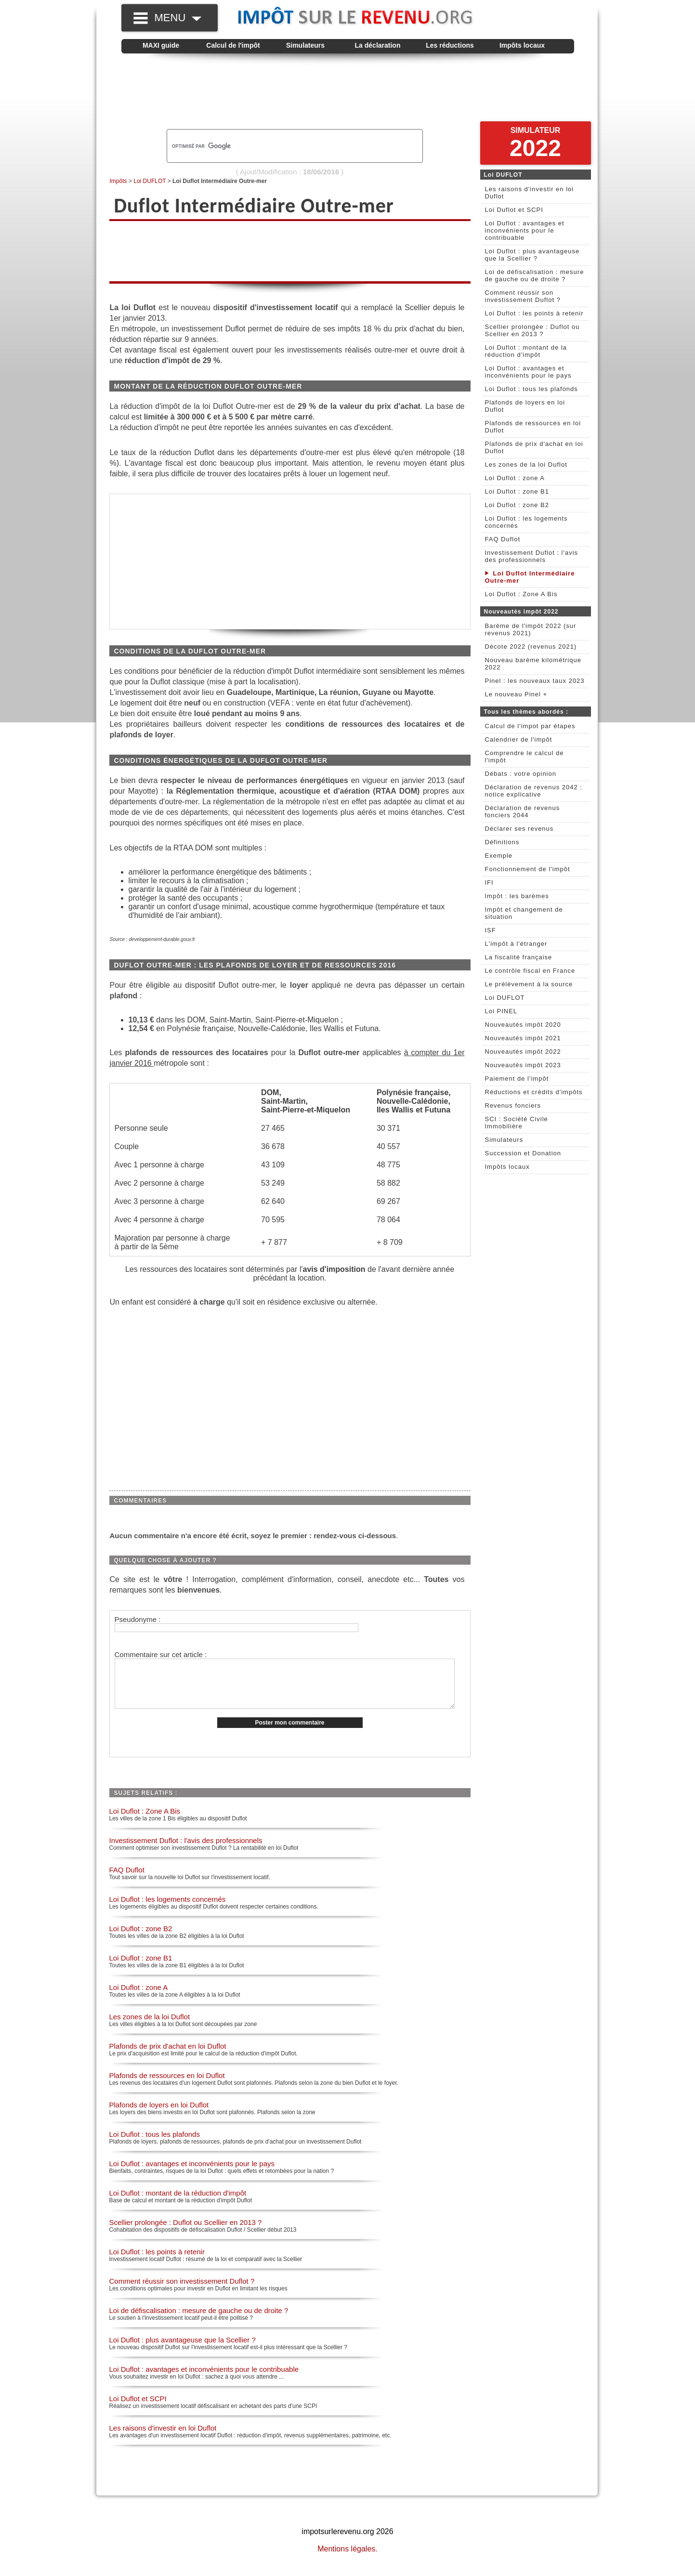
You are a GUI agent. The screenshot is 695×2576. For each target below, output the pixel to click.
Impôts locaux (522, 45)
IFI (489, 882)
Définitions (502, 842)
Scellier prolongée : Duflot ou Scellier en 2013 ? (185, 2232)
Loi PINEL (501, 1011)
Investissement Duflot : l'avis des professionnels (185, 1850)
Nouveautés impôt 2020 (523, 1024)
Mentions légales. (347, 2559)
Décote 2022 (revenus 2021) (531, 646)
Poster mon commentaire (289, 1732)
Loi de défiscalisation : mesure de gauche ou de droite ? (198, 2320)
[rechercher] (278, 146)
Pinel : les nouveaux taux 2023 (535, 680)
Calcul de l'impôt (233, 45)
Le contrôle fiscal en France (530, 970)
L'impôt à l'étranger (516, 943)
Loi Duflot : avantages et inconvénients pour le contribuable (204, 2379)
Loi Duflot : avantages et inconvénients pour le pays (192, 2174)
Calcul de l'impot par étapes (530, 726)
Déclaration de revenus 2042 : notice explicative (533, 791)
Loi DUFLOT (149, 181)
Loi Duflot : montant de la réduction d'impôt (178, 2203)
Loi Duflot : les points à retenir (157, 2262)
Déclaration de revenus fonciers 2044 (522, 811)
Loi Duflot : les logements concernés (167, 1909)
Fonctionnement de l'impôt (527, 869)
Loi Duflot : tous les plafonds (154, 2144)
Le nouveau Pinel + (516, 694)
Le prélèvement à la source (529, 984)
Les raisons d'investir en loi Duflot (163, 2438)
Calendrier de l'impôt (518, 739)
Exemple (499, 855)
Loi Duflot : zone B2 (140, 1939)
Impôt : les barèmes (517, 896)
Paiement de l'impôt (517, 1078)
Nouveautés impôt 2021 (523, 1038)
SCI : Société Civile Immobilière (516, 1122)
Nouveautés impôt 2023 (523, 1065)
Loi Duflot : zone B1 (140, 1968)
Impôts (118, 181)
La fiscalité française (518, 957)
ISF (490, 930)
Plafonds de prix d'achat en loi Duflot (167, 2056)
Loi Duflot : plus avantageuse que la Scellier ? (182, 2350)
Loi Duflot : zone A (138, 1997)
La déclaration (378, 45)
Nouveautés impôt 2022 (523, 1051)
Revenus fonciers (513, 1105)
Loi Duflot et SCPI (138, 2409)
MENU (178, 18)
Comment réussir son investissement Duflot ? (182, 2291)
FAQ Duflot (126, 1880)
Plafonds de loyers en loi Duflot (159, 2115)
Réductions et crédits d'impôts (534, 1092)
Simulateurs (305, 45)
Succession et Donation (523, 1153)
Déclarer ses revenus (519, 828)
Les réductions (450, 45)
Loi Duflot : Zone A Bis (145, 1821)
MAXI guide (161, 45)
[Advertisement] (347, 92)
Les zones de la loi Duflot (149, 2027)
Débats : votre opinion (520, 773)
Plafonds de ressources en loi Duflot (167, 2085)
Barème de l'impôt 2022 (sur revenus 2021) (531, 629)
